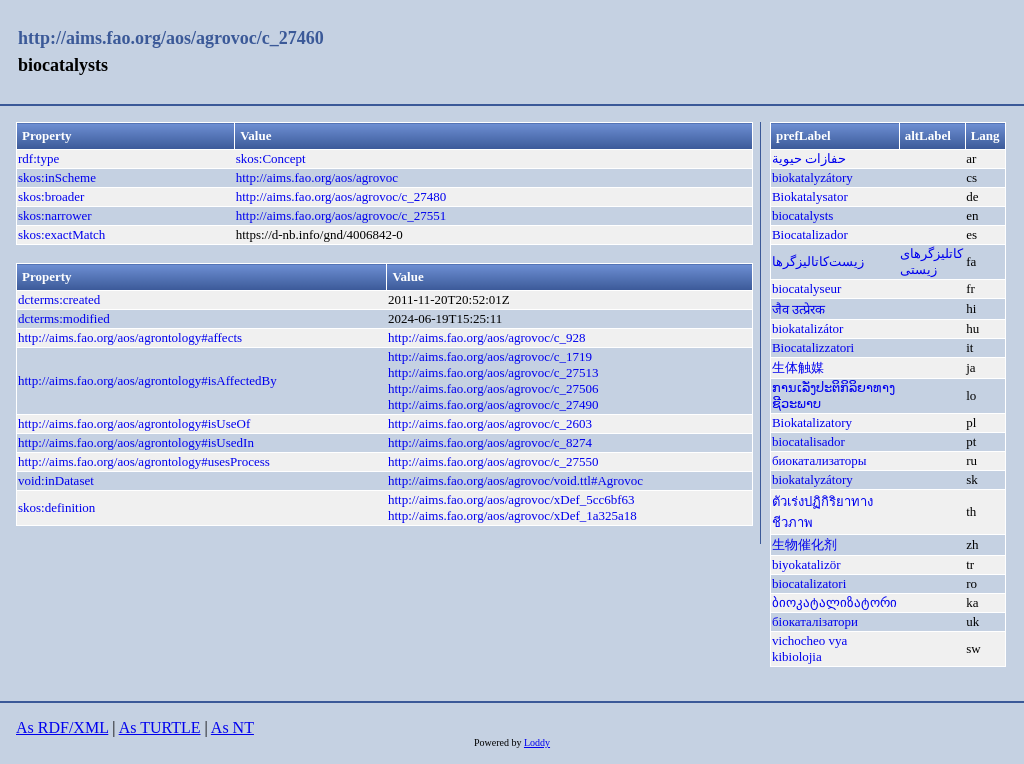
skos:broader (51, 196)
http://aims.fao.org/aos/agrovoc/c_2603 (490, 423)
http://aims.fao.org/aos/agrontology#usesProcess (144, 461)
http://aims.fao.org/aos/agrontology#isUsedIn (136, 442)
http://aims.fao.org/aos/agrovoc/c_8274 (490, 442)
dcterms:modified (64, 318)
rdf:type (38, 158)
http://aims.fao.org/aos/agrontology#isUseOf (134, 423)
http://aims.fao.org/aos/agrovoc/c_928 (487, 337)
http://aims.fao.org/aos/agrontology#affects (130, 337)
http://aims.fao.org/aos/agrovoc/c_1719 (490, 356)
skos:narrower (55, 215)
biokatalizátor (807, 328)
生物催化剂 (804, 544)
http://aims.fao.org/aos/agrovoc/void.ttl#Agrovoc (515, 480)
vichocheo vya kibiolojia (809, 648)
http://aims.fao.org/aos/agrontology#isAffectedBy (147, 380)
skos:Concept (271, 158)
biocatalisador (808, 441)
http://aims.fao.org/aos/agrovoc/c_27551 (341, 215)
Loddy (537, 742)
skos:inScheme (57, 177)
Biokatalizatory (812, 422)
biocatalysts (802, 215)
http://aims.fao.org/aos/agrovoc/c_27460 (171, 38)
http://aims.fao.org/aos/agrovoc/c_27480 (341, 196)
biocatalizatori (809, 583)
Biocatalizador (810, 234)
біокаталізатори (815, 621)
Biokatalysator (810, 196)
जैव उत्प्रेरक (798, 309)
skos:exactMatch (61, 234)
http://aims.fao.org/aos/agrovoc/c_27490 (493, 404)
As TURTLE (160, 727)
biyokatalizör (806, 564)
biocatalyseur (806, 288)
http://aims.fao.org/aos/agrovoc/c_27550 (493, 461)
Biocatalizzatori (813, 347)
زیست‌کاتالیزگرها (818, 261)
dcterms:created (59, 299)
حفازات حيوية (809, 158)
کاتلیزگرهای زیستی (931, 261)
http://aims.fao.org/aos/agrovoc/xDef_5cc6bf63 (511, 499)
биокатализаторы (819, 460)
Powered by (499, 742)
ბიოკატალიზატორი (834, 602)
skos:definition (56, 507)
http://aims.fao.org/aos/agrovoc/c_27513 (493, 372)
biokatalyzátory (812, 177)
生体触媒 (798, 367)
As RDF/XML (62, 727)
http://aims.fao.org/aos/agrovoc (317, 177)
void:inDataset (56, 480)
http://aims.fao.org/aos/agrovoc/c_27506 (493, 388)
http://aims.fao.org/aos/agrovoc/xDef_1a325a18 (512, 515)
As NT (232, 727)
